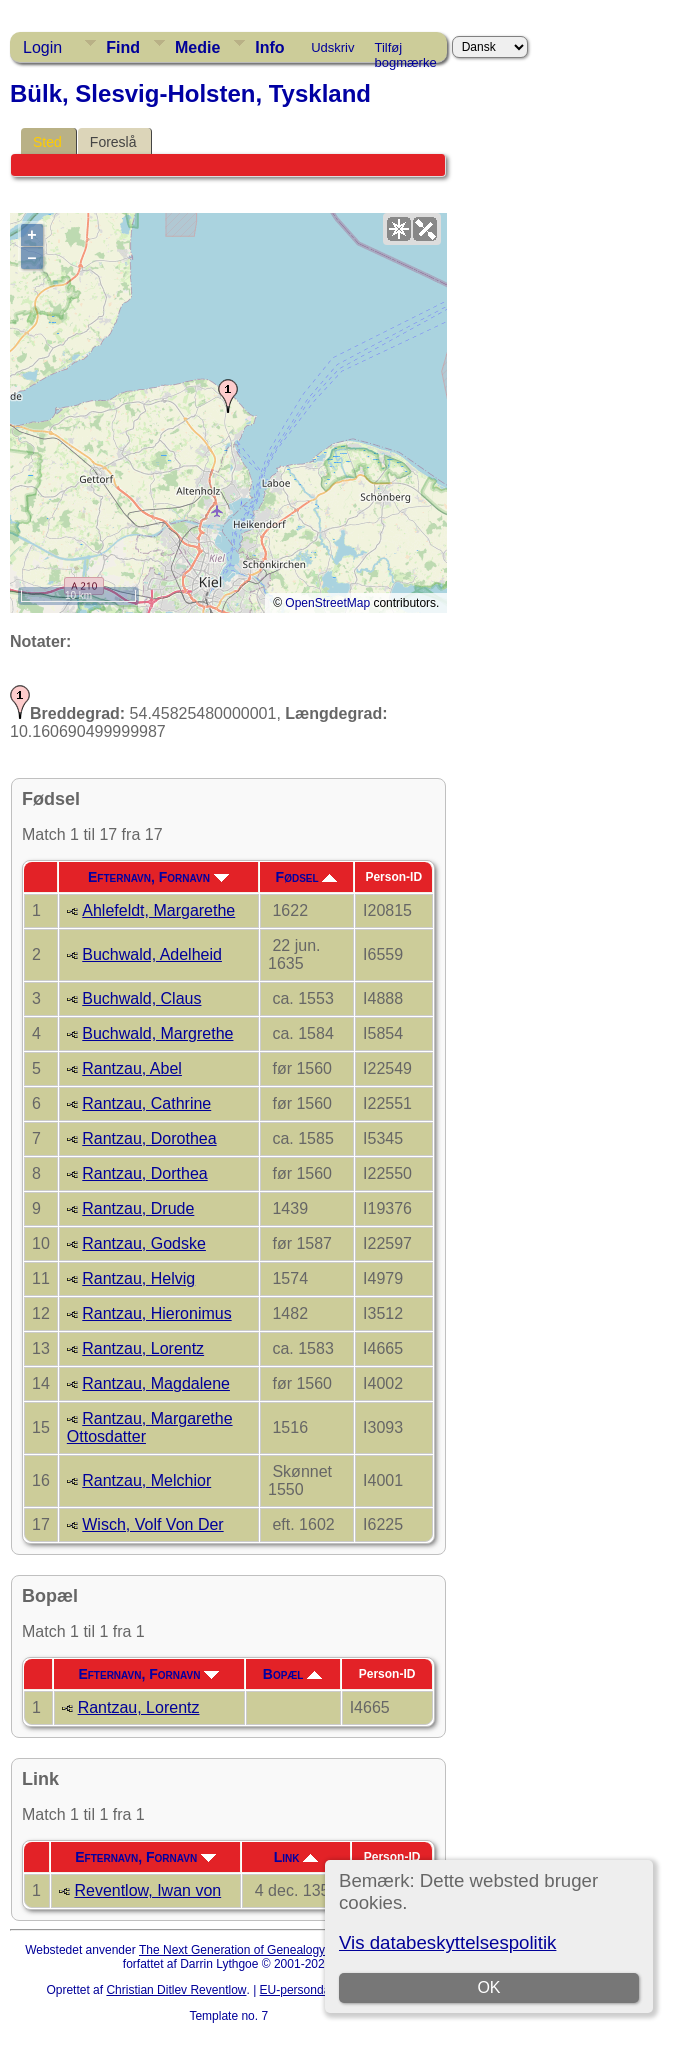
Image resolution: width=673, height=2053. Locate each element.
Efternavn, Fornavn (158, 877)
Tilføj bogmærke (406, 51)
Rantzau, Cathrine (146, 1103)
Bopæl (293, 1674)
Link (296, 1857)
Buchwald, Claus (141, 998)
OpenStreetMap (327, 603)
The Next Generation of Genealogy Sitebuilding (265, 1950)
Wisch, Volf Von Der (152, 1524)
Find (123, 47)
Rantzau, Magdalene (156, 1383)
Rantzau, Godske (144, 1243)
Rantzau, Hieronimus (156, 1313)
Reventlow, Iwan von (147, 1890)
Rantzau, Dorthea (144, 1173)
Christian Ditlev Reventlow (176, 1990)
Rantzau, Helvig (138, 1278)
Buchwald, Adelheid (152, 954)
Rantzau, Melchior (146, 1480)
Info (269, 47)
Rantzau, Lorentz (143, 1348)
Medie (197, 47)
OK (488, 1987)
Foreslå (113, 142)
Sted (47, 142)
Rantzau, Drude (138, 1208)
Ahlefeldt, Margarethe (158, 910)
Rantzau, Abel (132, 1068)
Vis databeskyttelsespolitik (447, 1942)
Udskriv (332, 47)
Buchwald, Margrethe (157, 1033)
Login (42, 47)
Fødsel (307, 877)
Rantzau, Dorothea (149, 1138)
